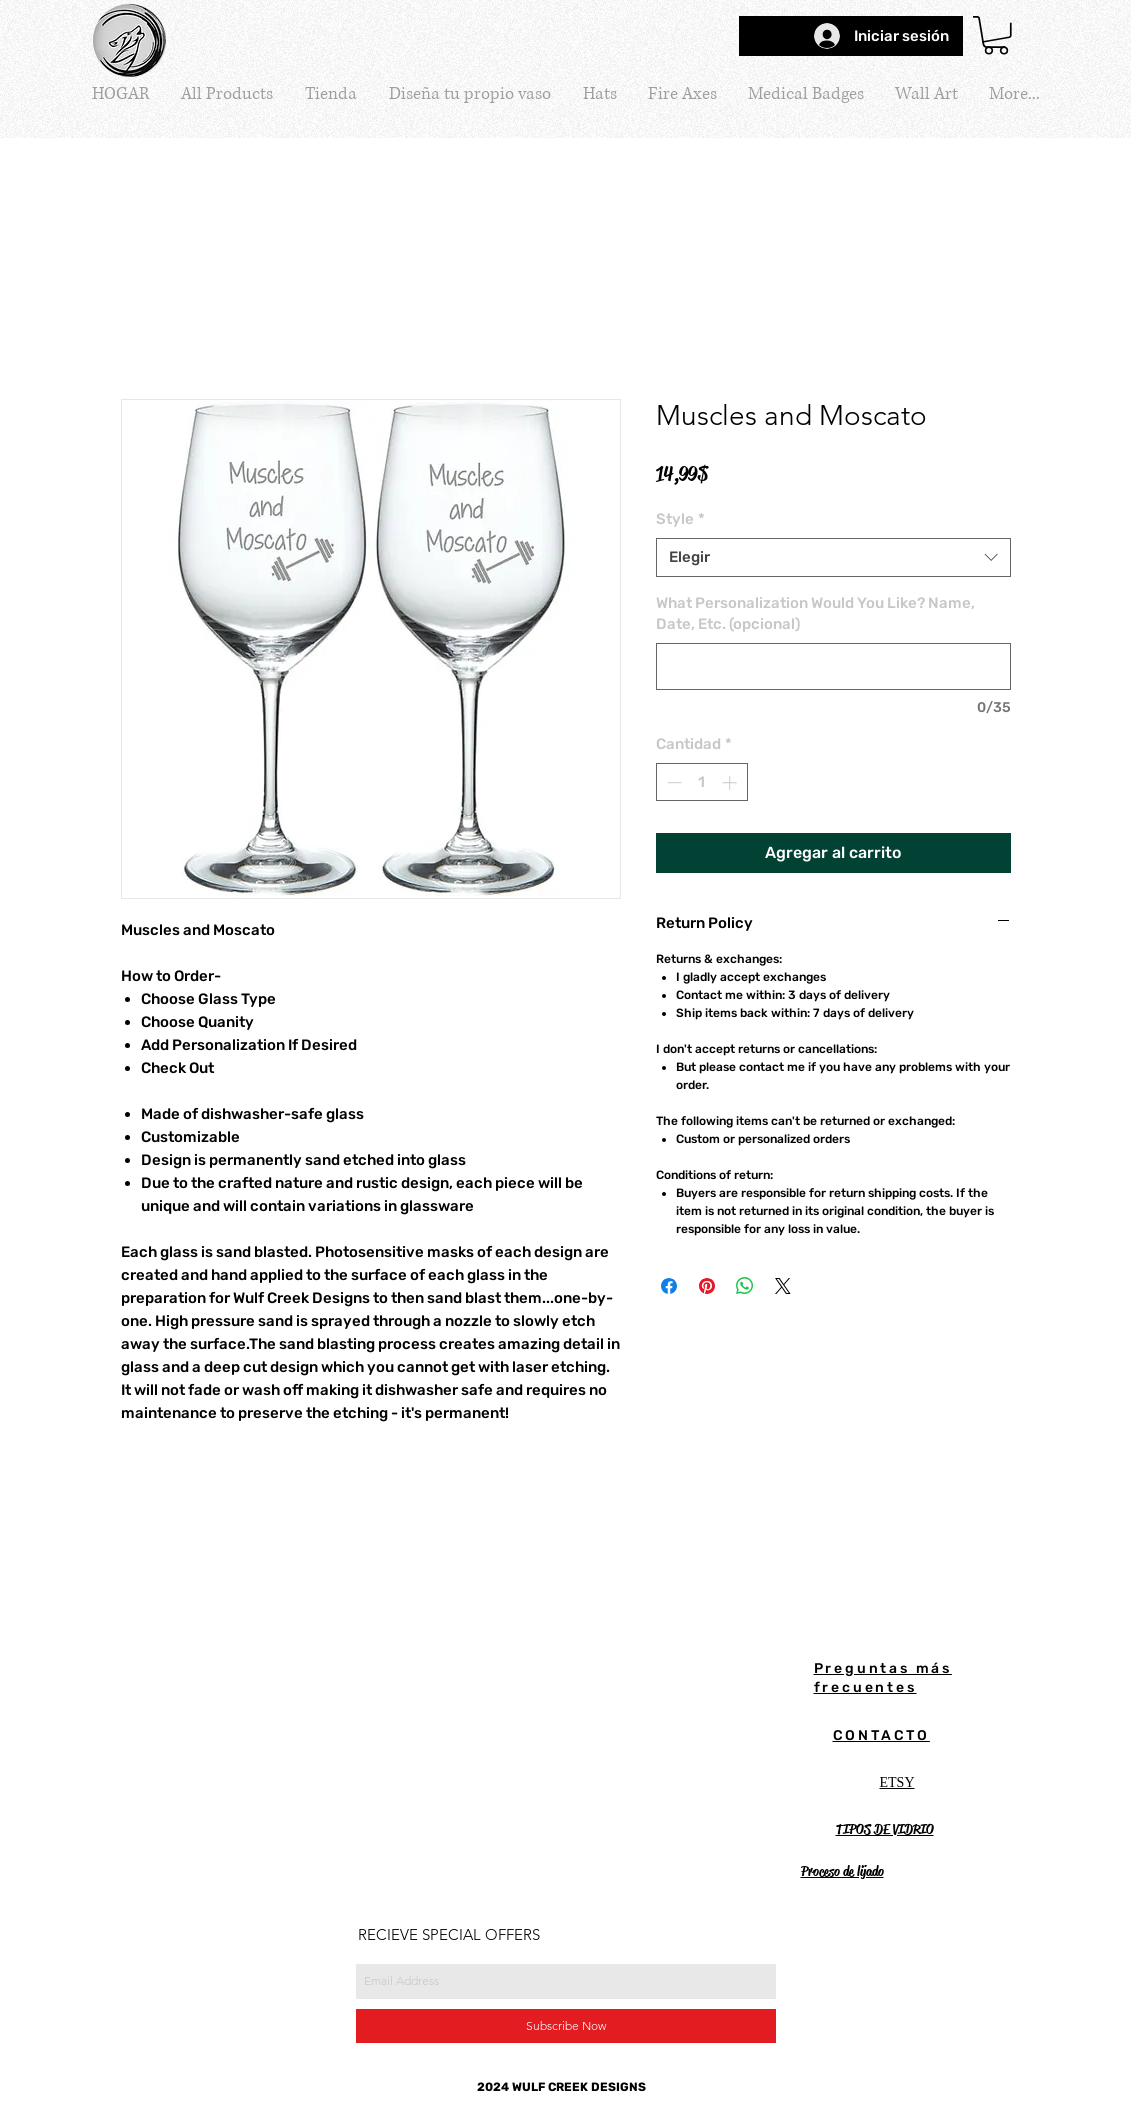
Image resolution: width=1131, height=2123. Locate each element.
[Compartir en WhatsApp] (745, 1286)
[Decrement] (672, 782)
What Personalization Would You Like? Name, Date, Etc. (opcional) (815, 613)
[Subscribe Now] (566, 2026)
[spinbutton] (701, 782)
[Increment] (731, 782)
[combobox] (833, 557)
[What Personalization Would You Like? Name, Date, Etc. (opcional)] (833, 666)
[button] (996, 35)
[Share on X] (783, 1286)
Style (680, 519)
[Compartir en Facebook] (669, 1286)
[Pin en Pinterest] (707, 1286)
